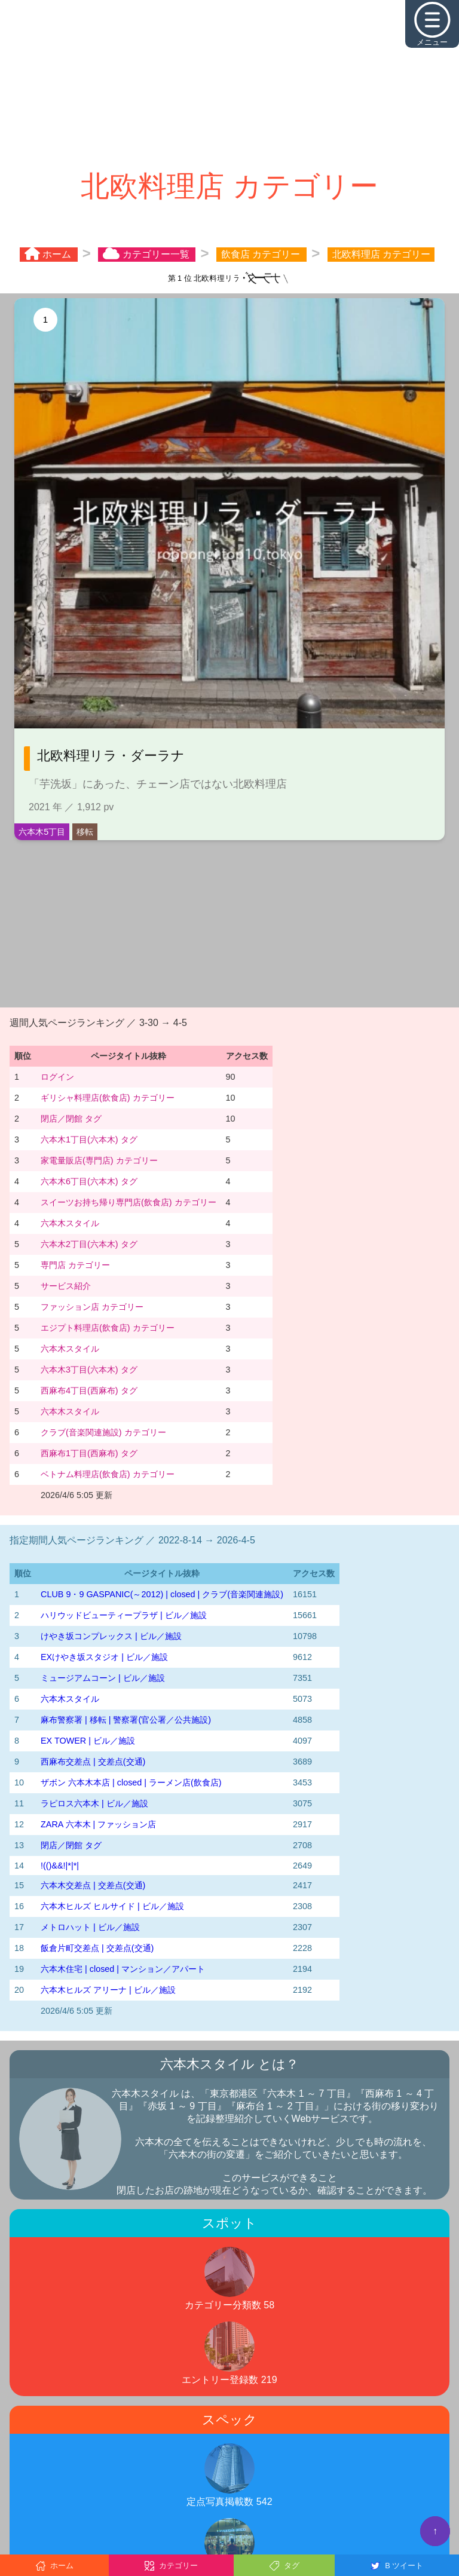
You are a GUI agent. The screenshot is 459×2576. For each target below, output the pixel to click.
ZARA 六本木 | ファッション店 (98, 1824)
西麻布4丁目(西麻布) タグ (89, 1390)
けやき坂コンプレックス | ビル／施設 (111, 1636)
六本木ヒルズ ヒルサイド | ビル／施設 (112, 1906)
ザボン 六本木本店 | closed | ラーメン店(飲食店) (131, 1782)
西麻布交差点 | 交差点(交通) (93, 1761)
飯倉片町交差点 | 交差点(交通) (97, 1948)
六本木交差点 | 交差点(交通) (93, 1885)
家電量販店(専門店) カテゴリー (99, 1160)
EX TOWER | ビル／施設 (88, 1740)
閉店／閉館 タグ (71, 1118)
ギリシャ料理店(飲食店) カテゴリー (108, 1097)
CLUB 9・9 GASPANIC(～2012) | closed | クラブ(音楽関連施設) (162, 1594)
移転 (84, 832)
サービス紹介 (66, 1286)
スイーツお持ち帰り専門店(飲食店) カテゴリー (128, 1202)
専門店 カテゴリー (75, 1265)
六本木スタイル (70, 1223)
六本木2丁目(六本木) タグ (89, 1244)
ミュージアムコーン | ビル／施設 (103, 1678)
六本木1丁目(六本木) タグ (89, 1139)
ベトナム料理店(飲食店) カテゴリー (108, 1474)
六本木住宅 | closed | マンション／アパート (123, 1969)
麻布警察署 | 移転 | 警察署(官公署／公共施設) (126, 1720)
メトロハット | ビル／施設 (90, 1927)
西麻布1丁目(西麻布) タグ (89, 1453)
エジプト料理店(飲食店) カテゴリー (108, 1328)
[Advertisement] (229, 83)
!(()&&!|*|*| (60, 1865)
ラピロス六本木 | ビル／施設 (94, 1803)
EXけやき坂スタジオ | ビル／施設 (104, 1657)
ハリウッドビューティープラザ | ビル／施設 (124, 1615)
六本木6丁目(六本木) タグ (89, 1181)
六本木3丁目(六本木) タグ (89, 1369)
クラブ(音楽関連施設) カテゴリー (103, 1432)
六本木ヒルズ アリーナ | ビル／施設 (108, 1990)
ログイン (57, 1077)
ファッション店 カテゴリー (92, 1307)
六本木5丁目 (42, 832)
